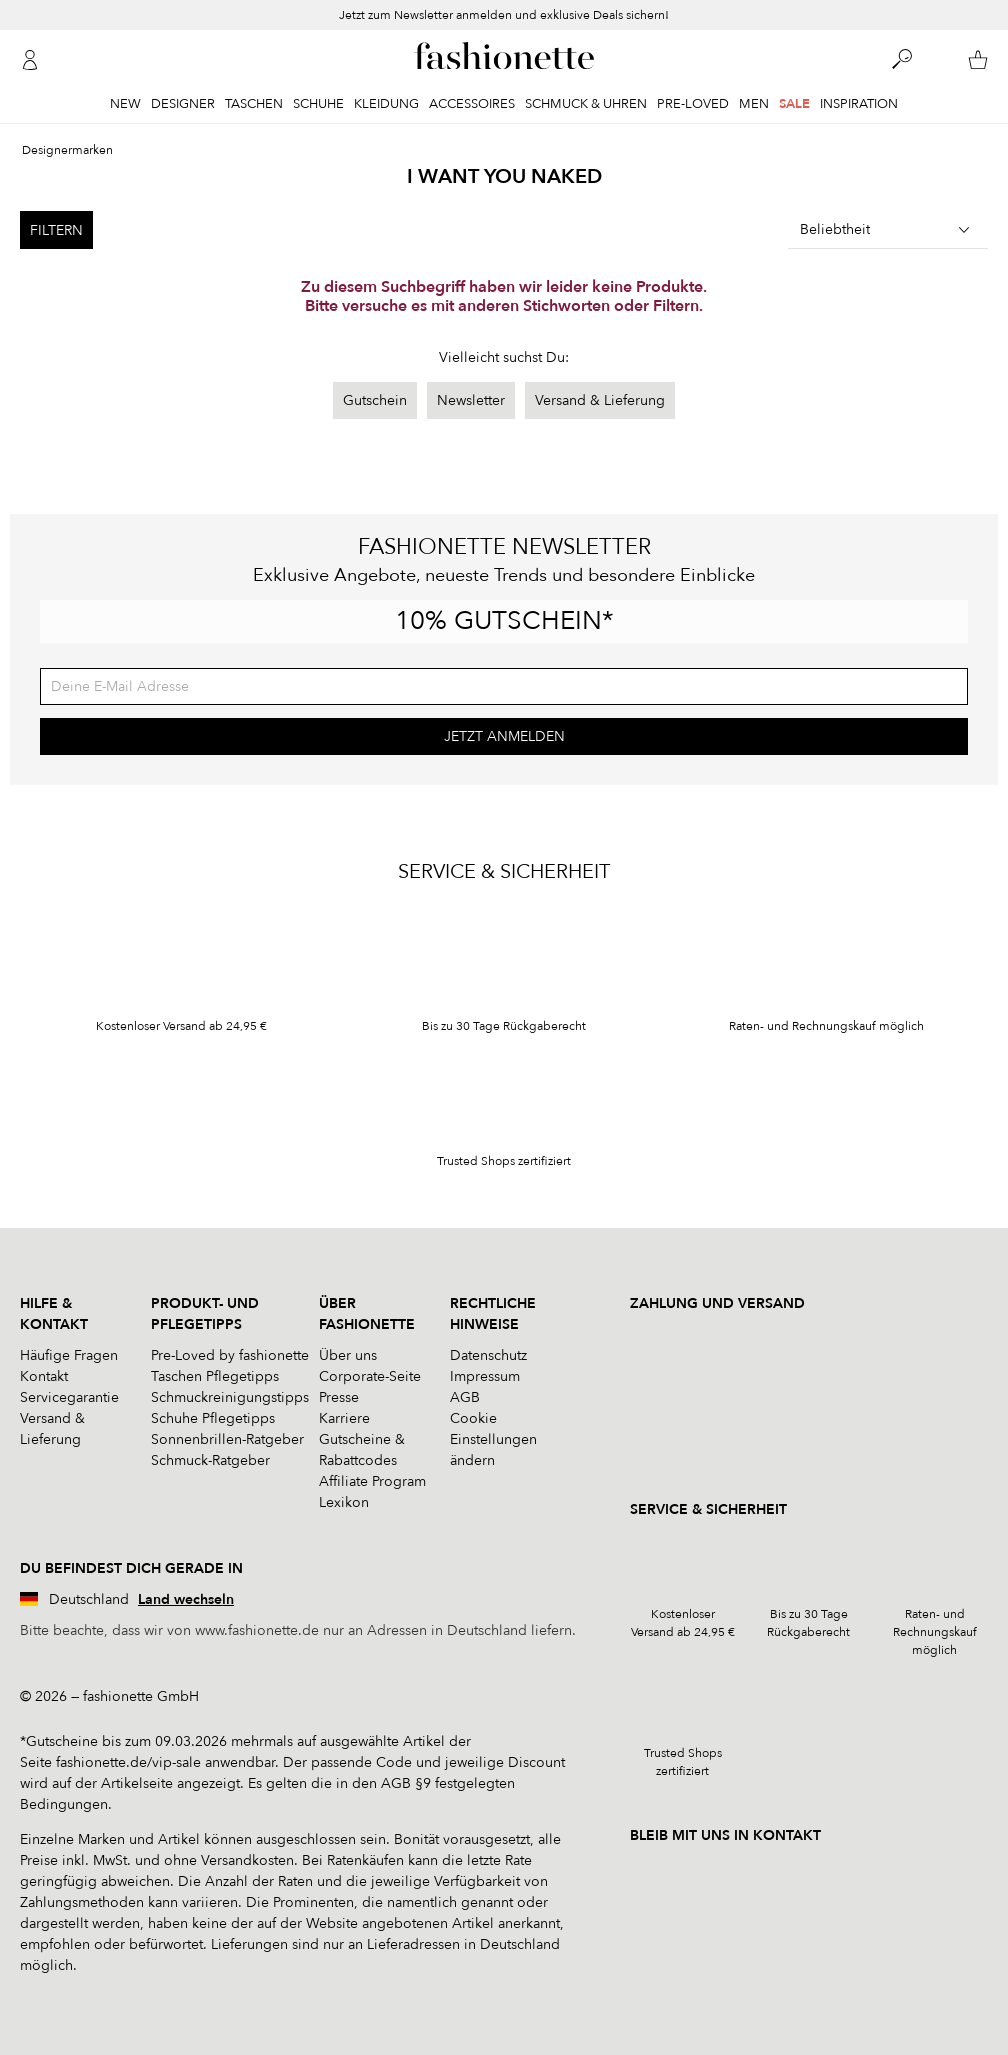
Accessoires (472, 104)
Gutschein (375, 400)
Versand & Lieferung (600, 400)
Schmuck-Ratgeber (210, 1460)
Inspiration (859, 104)
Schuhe (318, 104)
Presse (339, 1397)
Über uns (348, 1355)
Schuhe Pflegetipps (213, 1418)
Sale (794, 104)
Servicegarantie (69, 1397)
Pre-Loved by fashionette (230, 1355)
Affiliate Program (372, 1481)
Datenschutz (488, 1355)
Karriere (344, 1418)
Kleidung (386, 104)
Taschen (254, 104)
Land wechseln (186, 1599)
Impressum (485, 1376)
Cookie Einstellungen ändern (493, 1439)
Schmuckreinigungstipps (230, 1397)
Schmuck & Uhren (586, 104)
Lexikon (344, 1502)
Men (754, 104)
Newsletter (471, 400)
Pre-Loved (693, 104)
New (125, 104)
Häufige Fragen (69, 1355)
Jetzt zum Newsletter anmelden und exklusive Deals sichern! (504, 15)
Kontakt (44, 1376)
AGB (465, 1397)
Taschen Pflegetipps (215, 1376)
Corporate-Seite (370, 1376)
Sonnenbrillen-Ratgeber (227, 1439)
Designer (183, 104)
